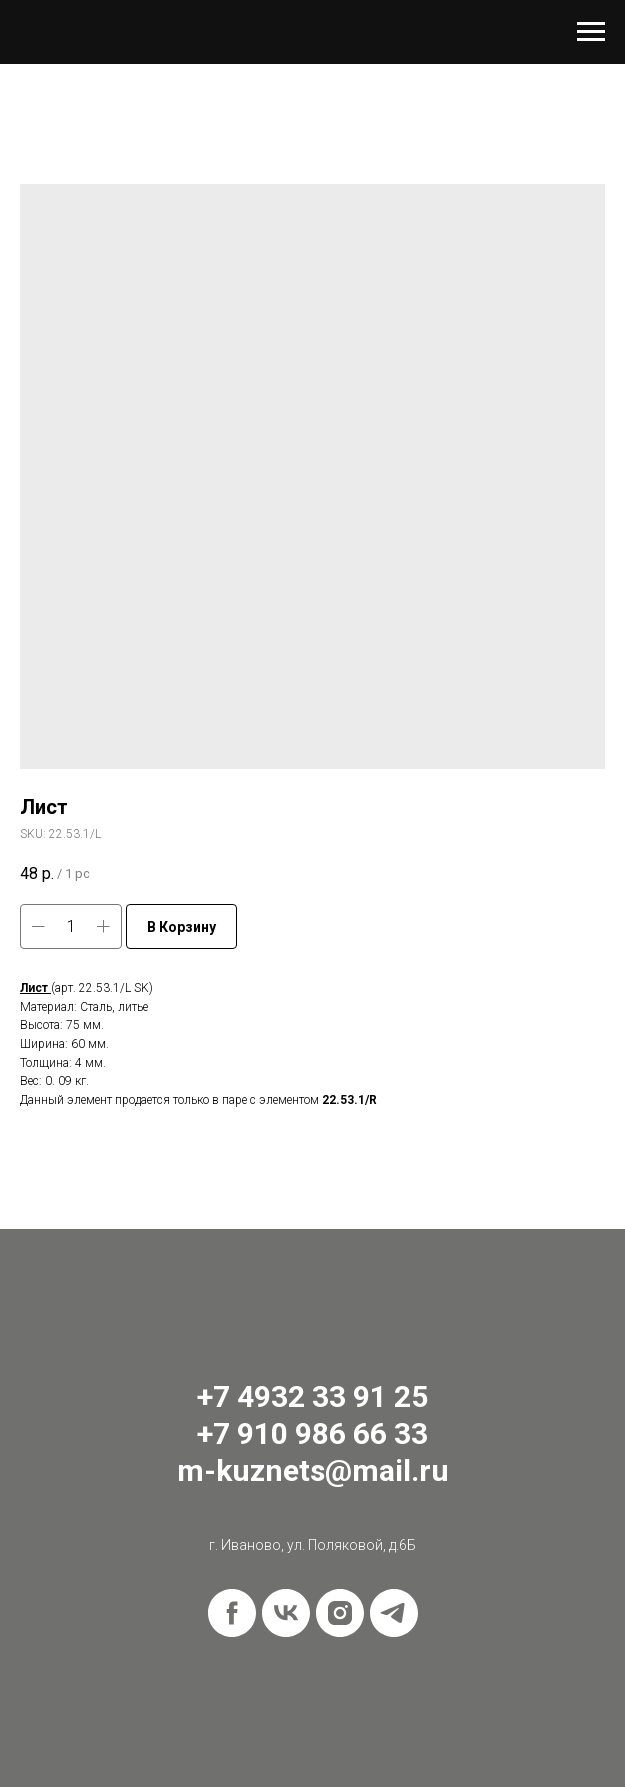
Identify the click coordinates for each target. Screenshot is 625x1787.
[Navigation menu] (591, 32)
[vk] (286, 1613)
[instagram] (340, 1613)
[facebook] (232, 1613)
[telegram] (394, 1613)
